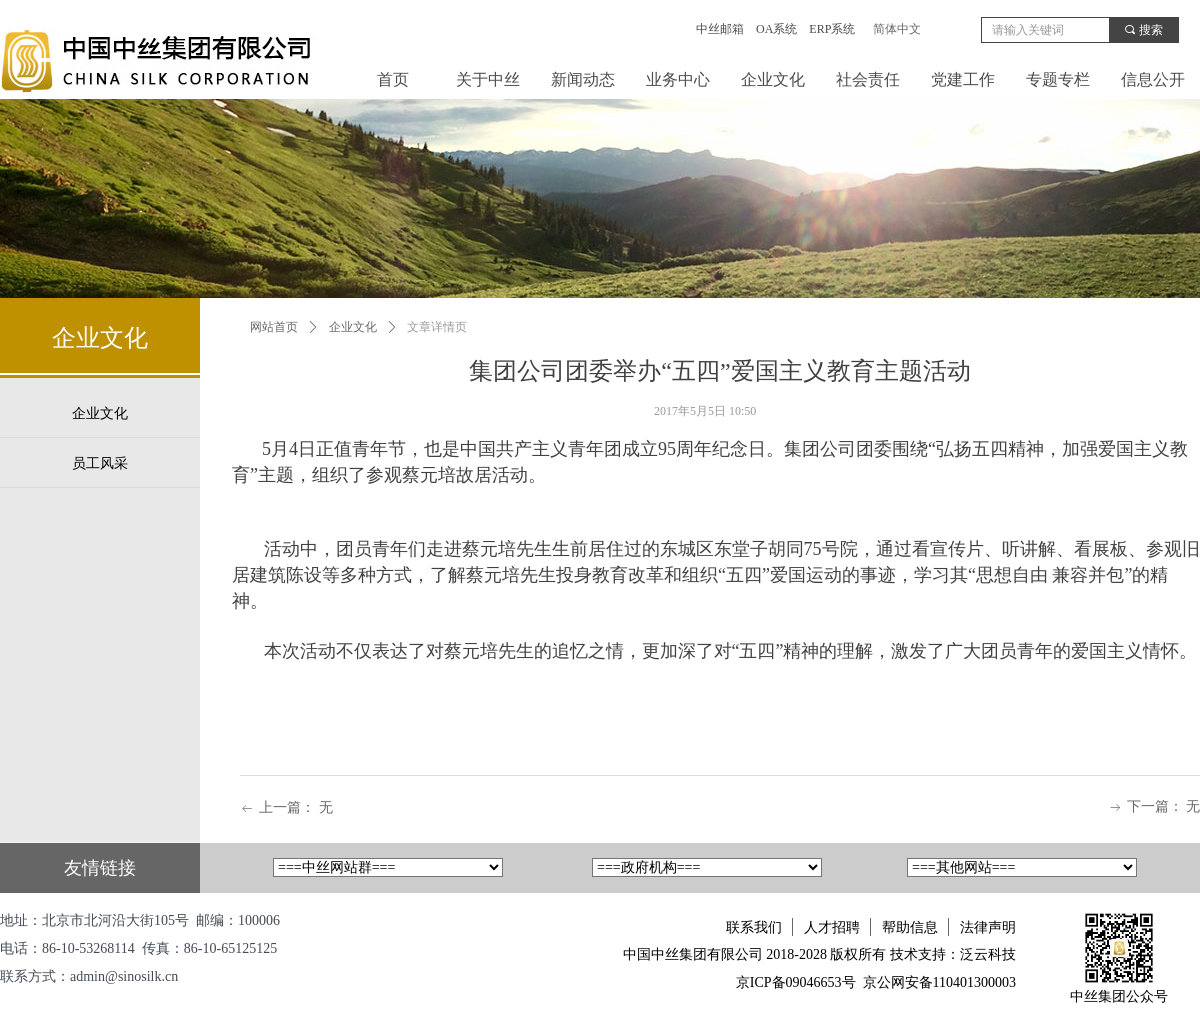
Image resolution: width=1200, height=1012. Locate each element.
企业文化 (353, 327)
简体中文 (897, 29)
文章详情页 (437, 327)
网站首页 (274, 327)
